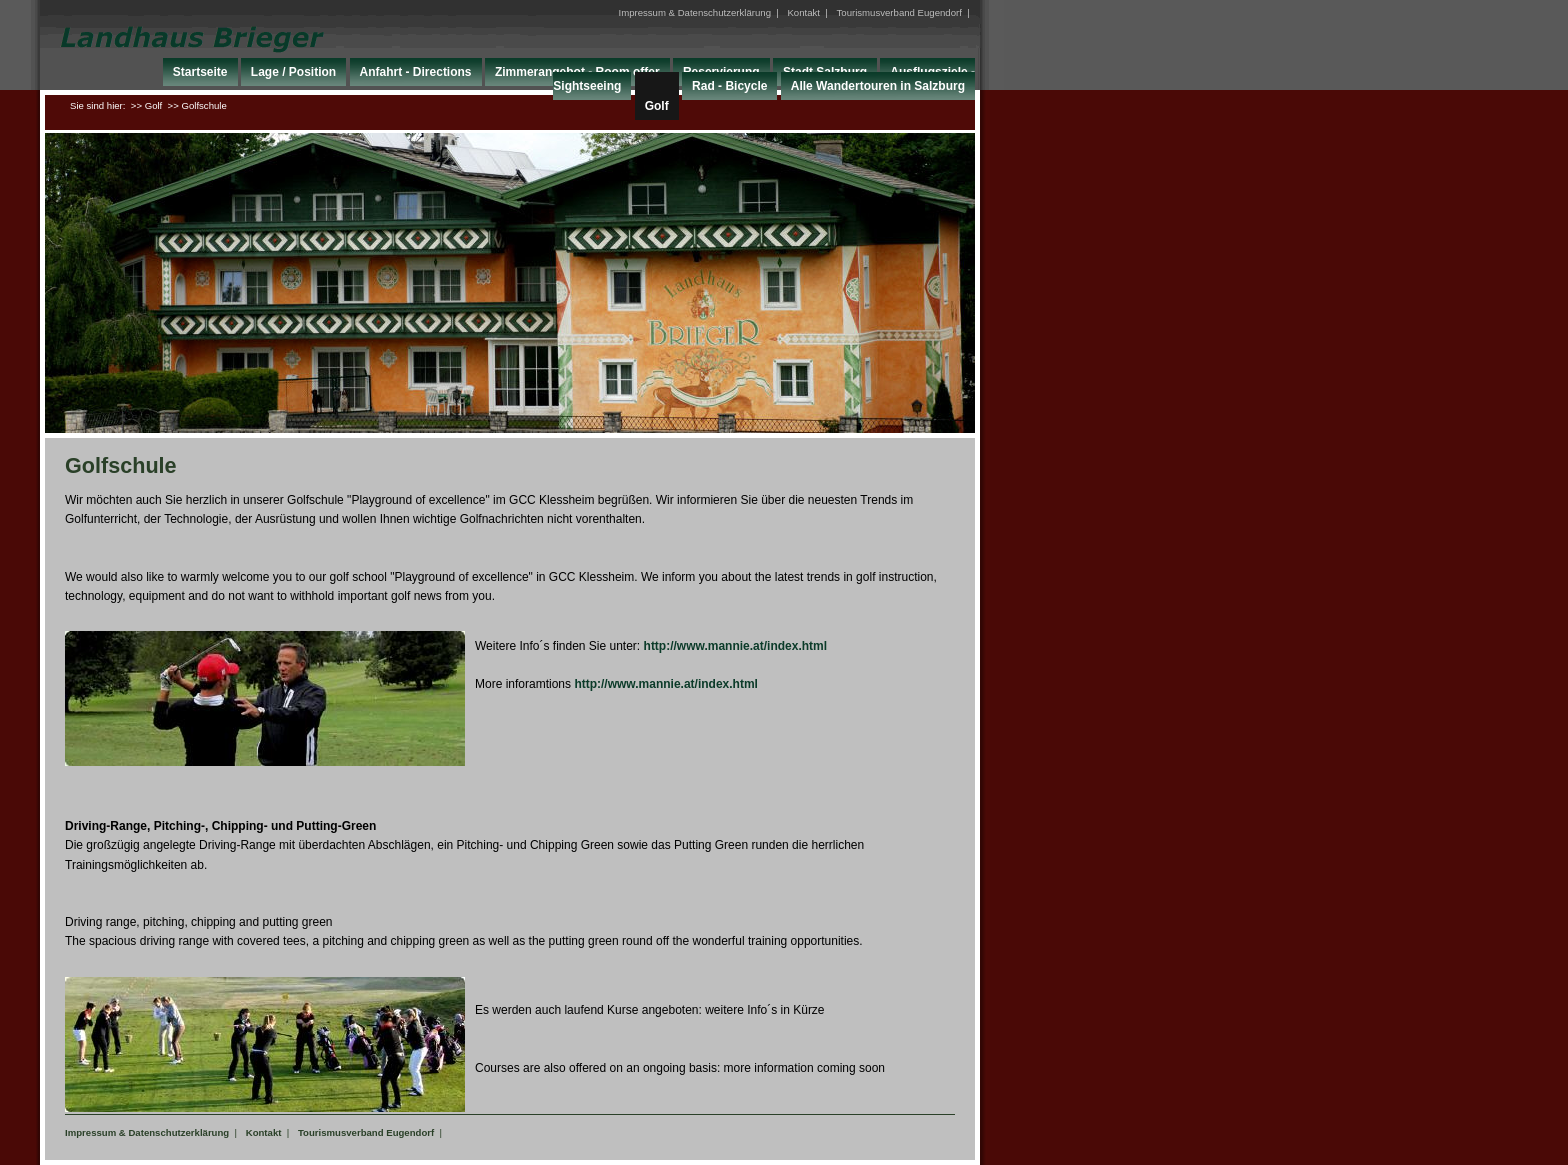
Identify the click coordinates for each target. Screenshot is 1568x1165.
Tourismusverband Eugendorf (899, 12)
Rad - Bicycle (729, 86)
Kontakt (803, 12)
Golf (657, 106)
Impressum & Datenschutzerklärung (694, 12)
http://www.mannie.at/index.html (736, 646)
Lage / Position (293, 72)
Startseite (200, 72)
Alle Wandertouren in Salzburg (878, 86)
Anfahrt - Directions (416, 72)
